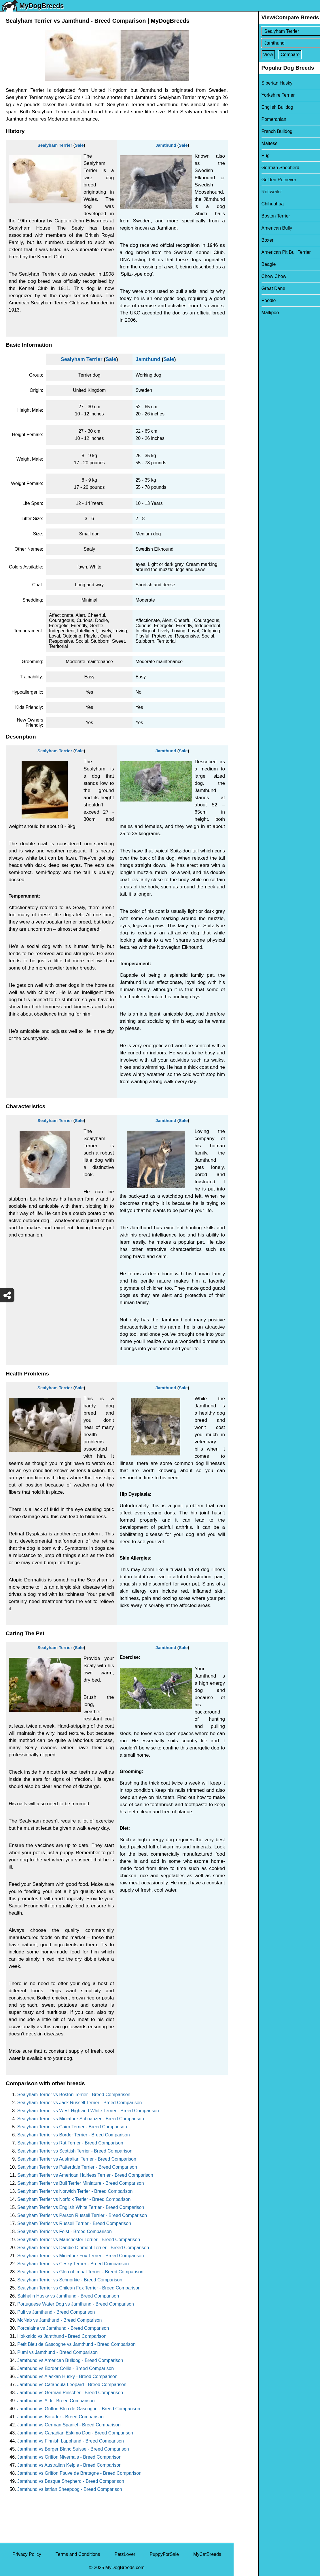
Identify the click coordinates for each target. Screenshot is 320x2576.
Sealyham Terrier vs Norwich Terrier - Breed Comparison (74, 2191)
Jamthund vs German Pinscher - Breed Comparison (70, 2392)
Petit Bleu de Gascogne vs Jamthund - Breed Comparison (76, 2344)
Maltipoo (246, 312)
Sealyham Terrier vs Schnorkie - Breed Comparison (69, 2279)
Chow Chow (249, 276)
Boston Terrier (251, 215)
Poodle (244, 300)
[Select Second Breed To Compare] (277, 43)
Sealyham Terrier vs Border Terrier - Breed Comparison (73, 2134)
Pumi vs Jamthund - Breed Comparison (57, 2352)
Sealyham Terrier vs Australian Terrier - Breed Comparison (76, 2159)
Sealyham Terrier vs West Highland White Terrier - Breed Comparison (88, 2110)
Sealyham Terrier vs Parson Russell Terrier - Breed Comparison (82, 2215)
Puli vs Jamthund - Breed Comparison (56, 2312)
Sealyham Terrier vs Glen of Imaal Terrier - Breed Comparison (80, 2271)
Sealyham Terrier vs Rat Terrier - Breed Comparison (70, 2142)
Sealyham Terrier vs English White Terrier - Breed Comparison (80, 2207)
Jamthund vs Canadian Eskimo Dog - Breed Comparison (75, 2432)
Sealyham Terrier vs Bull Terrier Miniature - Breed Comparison (80, 2183)
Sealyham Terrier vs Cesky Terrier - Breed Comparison (73, 2263)
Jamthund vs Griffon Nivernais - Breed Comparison (69, 2457)
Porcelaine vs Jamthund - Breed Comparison (63, 2328)
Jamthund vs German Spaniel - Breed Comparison (68, 2424)
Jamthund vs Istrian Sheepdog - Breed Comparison (69, 2489)
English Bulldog (253, 107)
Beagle (244, 264)
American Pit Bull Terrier (262, 252)
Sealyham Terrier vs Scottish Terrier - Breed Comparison (74, 2150)
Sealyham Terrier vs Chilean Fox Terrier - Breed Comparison (79, 2287)
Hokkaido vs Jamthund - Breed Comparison (61, 2336)
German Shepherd (256, 167)
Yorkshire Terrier (254, 95)
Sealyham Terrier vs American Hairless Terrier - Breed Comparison (85, 2175)
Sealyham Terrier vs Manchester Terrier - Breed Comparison (78, 2239)
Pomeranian (249, 119)
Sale (79, 145)
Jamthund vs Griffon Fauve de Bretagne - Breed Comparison (79, 2473)
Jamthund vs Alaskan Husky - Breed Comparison (67, 2376)
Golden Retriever (254, 179)
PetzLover (124, 2554)
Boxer (243, 240)
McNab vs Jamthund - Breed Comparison (59, 2320)
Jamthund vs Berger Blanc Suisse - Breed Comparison (73, 2449)
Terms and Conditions (78, 2554)
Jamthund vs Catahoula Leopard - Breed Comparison (71, 2384)
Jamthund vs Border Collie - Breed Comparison (65, 2368)
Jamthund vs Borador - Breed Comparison (60, 2416)
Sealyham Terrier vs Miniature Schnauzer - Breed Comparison (80, 2118)
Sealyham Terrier (54, 145)
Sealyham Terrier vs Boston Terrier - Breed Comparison (73, 2094)
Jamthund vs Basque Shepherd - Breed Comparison (70, 2481)
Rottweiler (247, 191)
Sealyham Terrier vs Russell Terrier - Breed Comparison (74, 2223)
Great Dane (249, 288)
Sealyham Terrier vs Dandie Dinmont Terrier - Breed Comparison (83, 2247)
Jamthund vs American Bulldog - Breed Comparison (70, 2360)
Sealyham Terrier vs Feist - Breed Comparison (64, 2231)
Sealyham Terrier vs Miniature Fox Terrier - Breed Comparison (80, 2255)
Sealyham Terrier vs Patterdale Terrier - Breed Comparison (77, 2167)
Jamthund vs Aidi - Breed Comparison (56, 2400)
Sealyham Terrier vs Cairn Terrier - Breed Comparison (72, 2126)
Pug (241, 155)
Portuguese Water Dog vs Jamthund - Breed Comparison (75, 2304)
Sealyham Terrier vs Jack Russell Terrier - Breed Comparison (79, 2102)
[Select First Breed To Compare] (277, 31)
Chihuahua (248, 203)
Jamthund (166, 145)
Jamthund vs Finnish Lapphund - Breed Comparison (70, 2440)
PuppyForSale (164, 2554)
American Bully (252, 228)
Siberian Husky (252, 83)
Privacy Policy (26, 2554)
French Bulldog (252, 131)
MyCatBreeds (207, 2554)
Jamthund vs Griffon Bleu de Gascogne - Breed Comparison (78, 2408)
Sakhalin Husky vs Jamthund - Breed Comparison (68, 2295)
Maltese (245, 143)
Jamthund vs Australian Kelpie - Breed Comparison (69, 2465)
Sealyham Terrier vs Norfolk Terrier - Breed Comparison (73, 2199)
